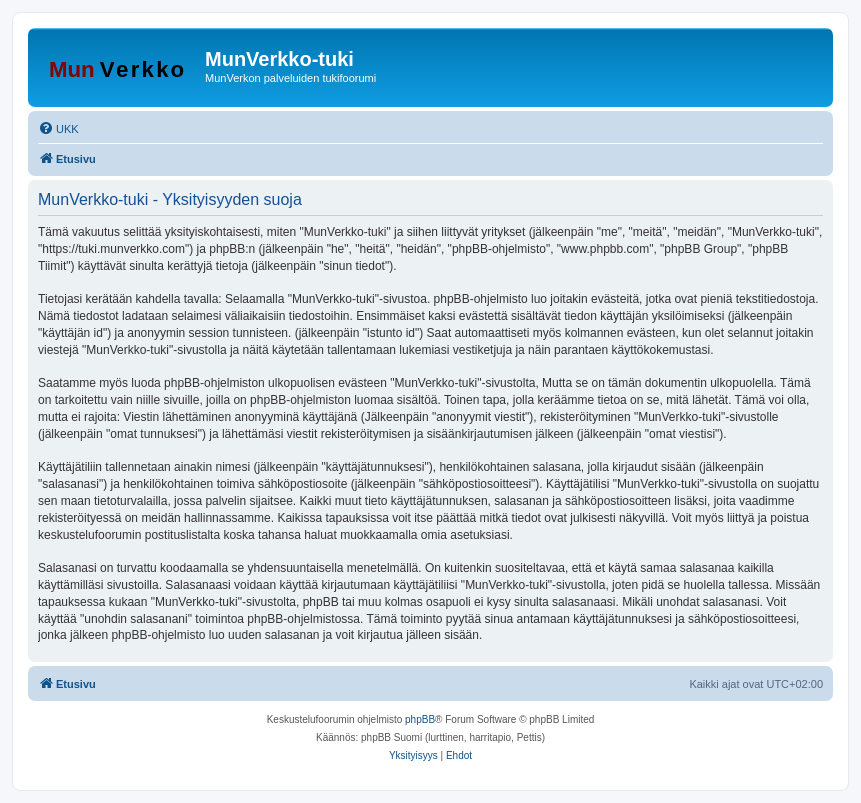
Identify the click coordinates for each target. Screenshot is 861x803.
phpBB (420, 719)
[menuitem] (58, 129)
